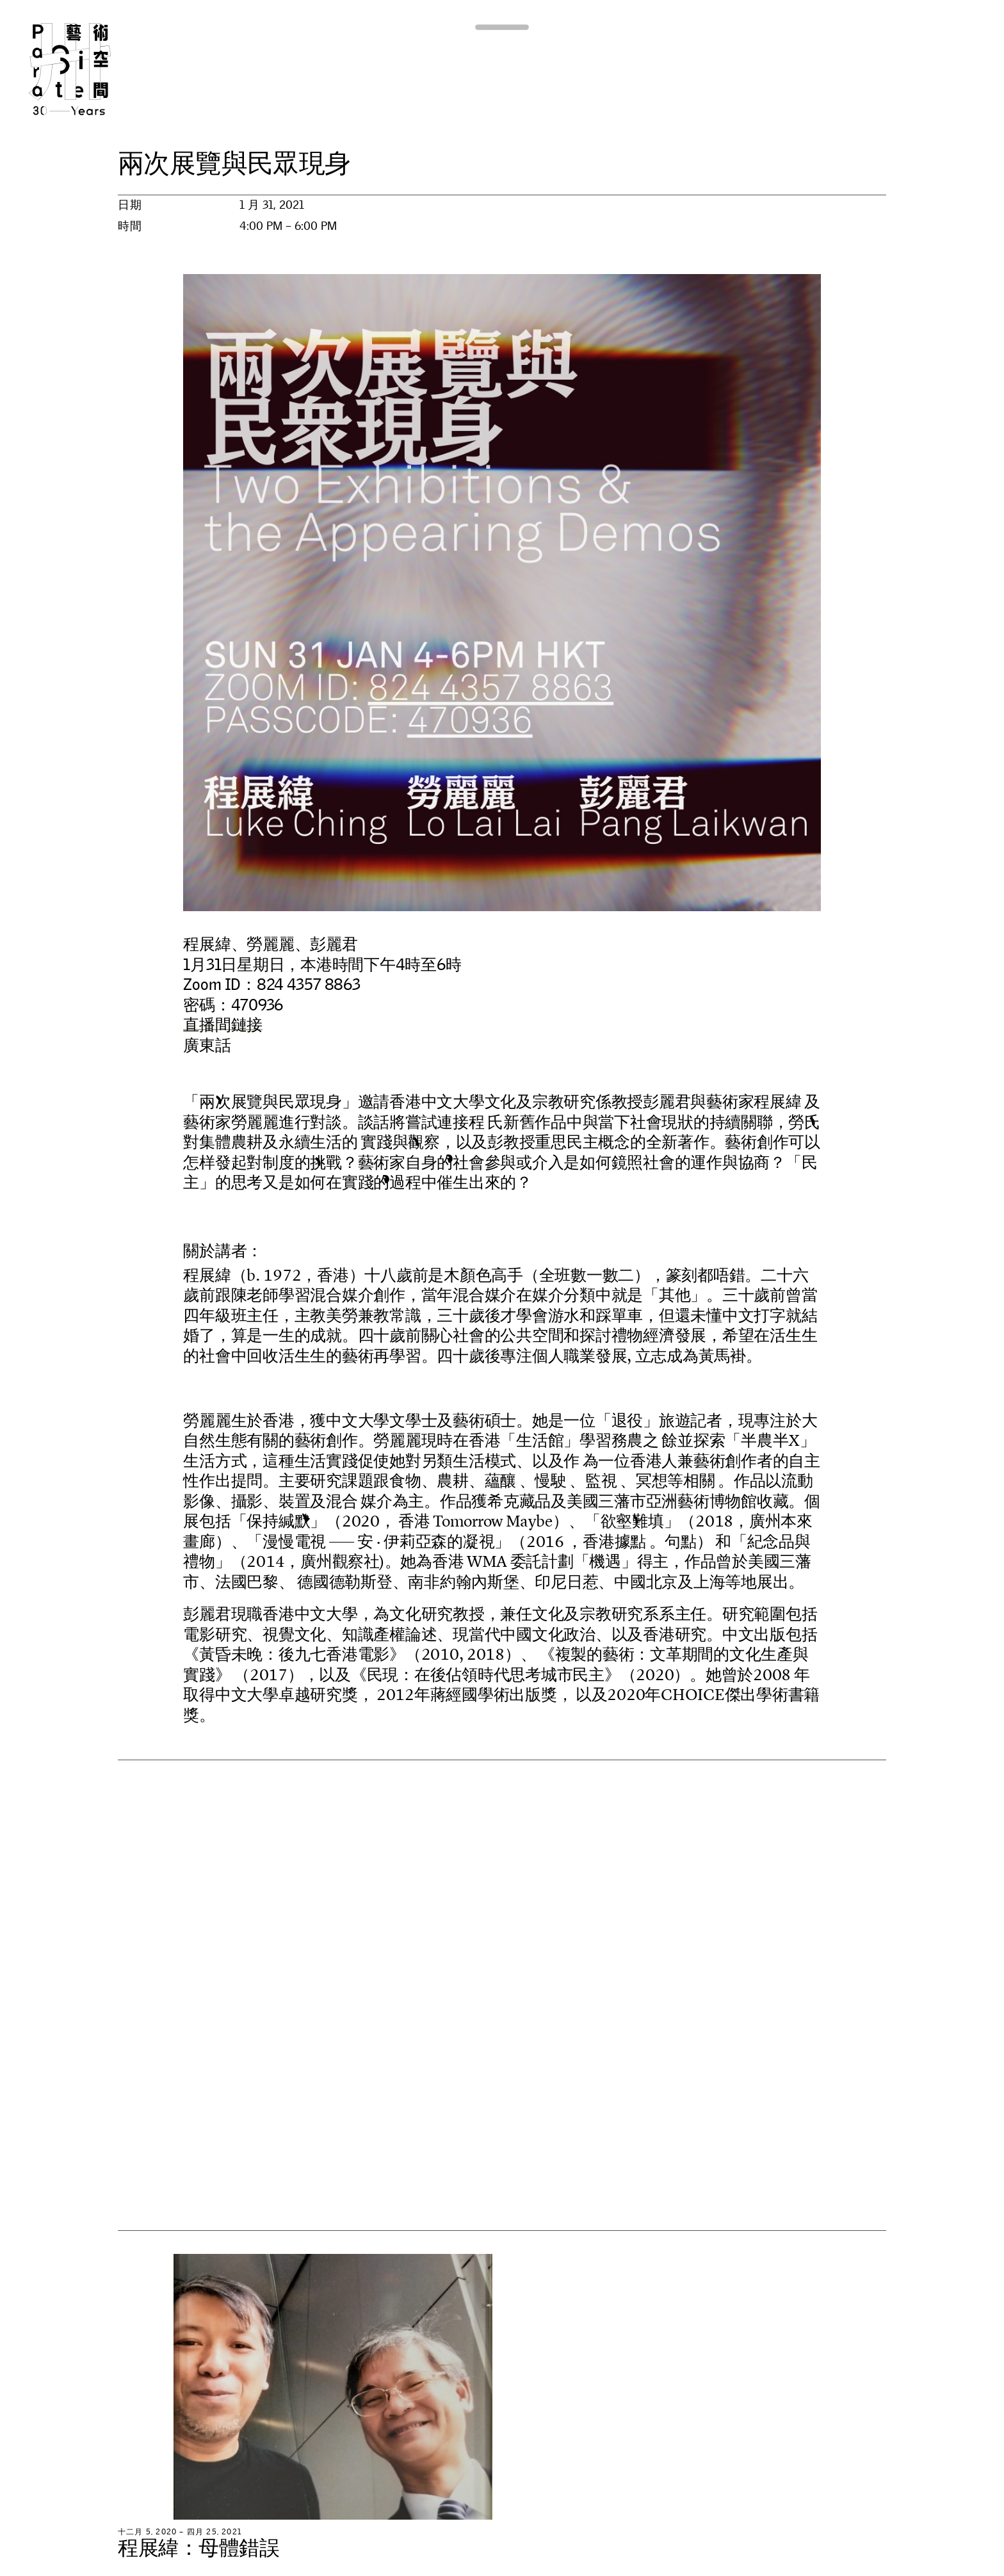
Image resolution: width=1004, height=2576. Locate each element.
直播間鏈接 (223, 1024)
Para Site (91, 69)
